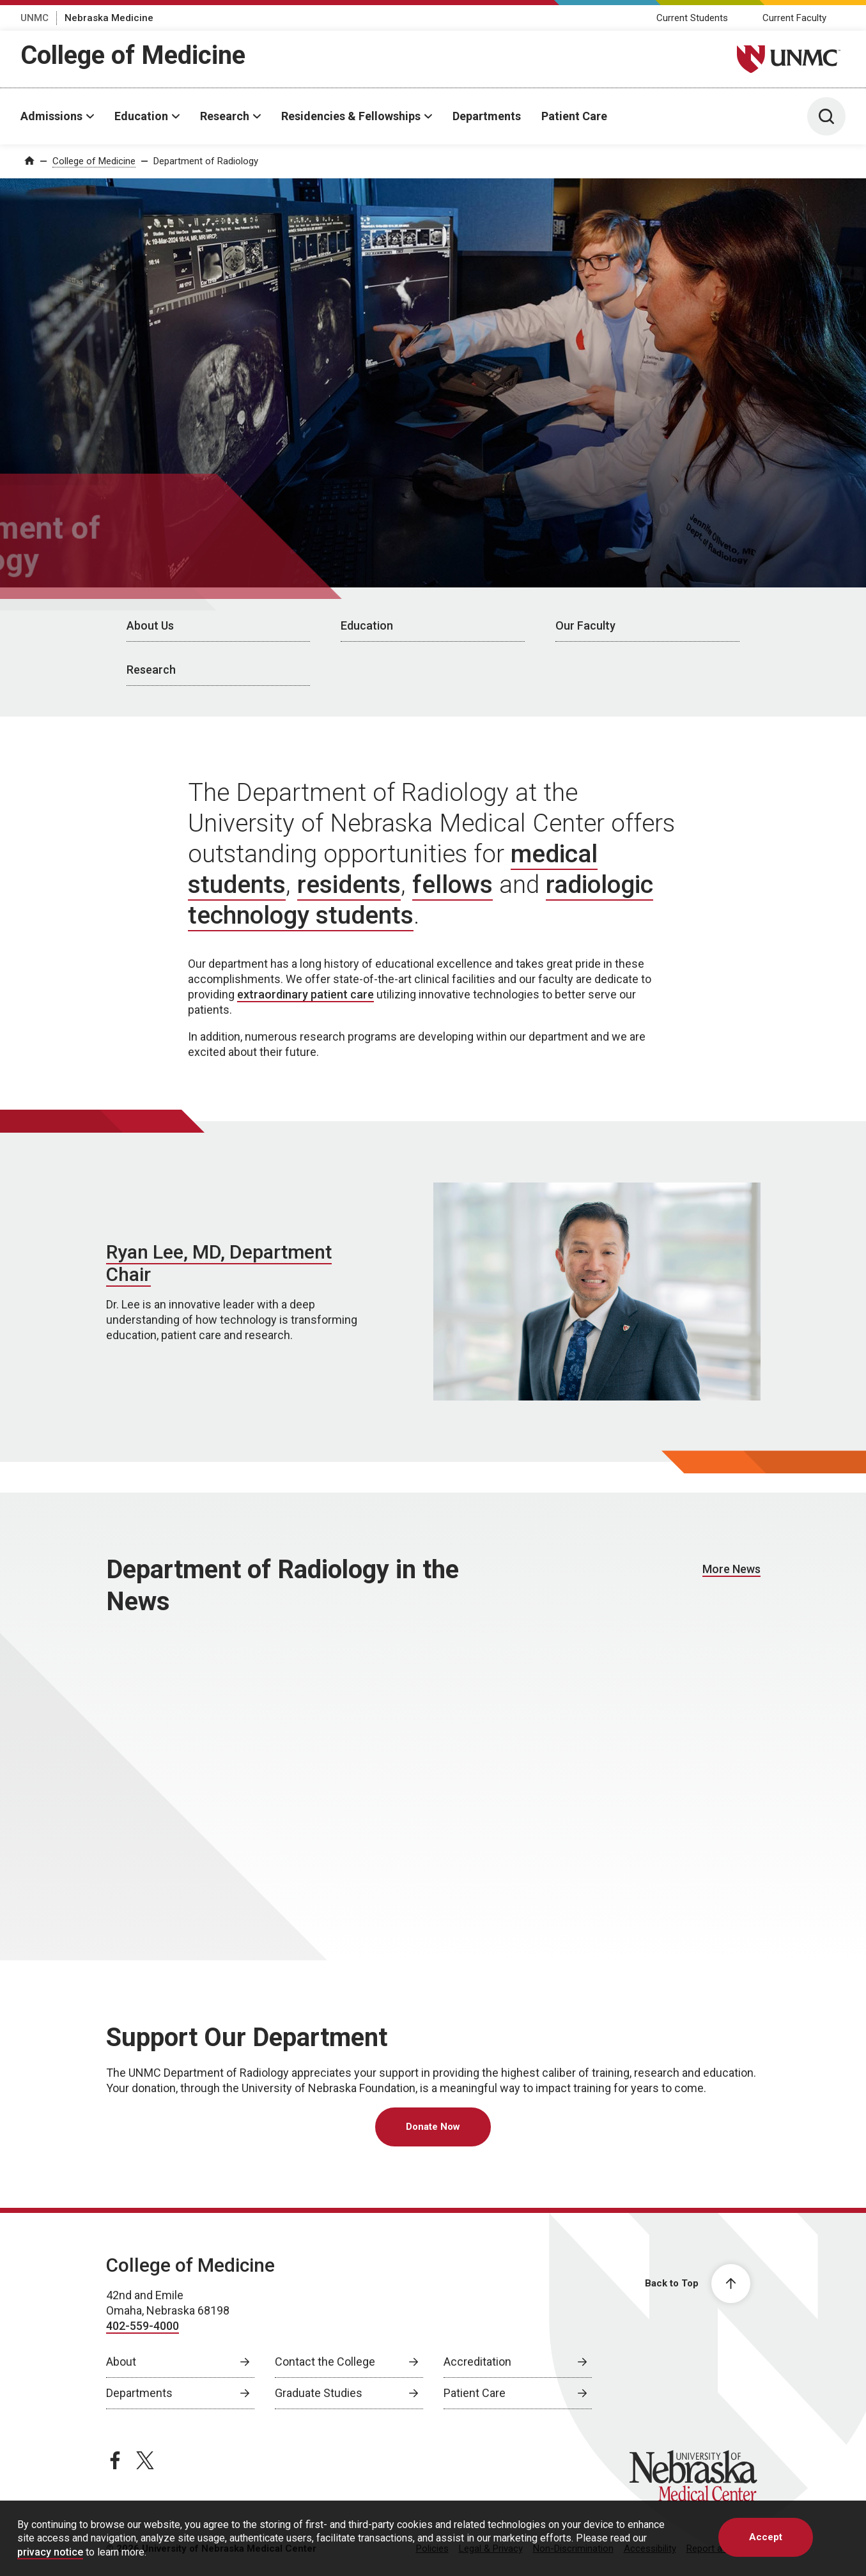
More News (731, 1569)
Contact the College (325, 2361)
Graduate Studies (318, 2393)
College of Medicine (132, 55)
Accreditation (477, 2361)
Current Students (692, 18)
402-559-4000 (142, 2325)
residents (349, 884)
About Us (150, 625)
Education (141, 116)
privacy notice (50, 2552)
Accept (765, 2537)
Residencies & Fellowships (351, 116)
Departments (486, 116)
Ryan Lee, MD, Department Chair (219, 1263)
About (121, 2361)
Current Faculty (794, 18)
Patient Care (574, 116)
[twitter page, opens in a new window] (145, 2460)
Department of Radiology (205, 161)
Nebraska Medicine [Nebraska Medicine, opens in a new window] (109, 18)
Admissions (51, 116)
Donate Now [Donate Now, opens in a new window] (433, 2126)
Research (224, 116)
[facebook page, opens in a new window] (115, 2460)
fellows (452, 884)
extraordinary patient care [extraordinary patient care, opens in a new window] (305, 994)
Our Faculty (585, 625)
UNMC (34, 18)
